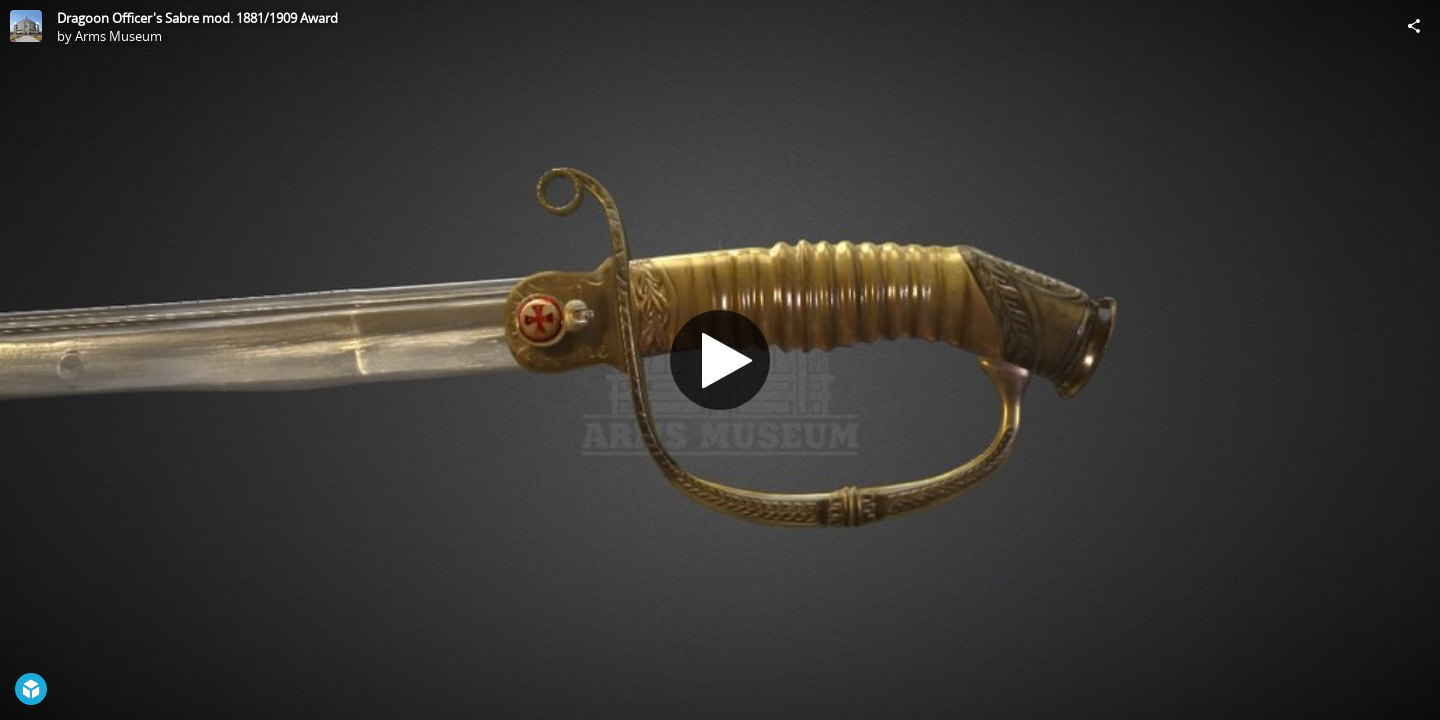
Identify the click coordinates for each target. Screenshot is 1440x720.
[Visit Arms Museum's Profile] (26, 26)
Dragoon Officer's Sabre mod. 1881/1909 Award (197, 18)
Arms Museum (118, 36)
